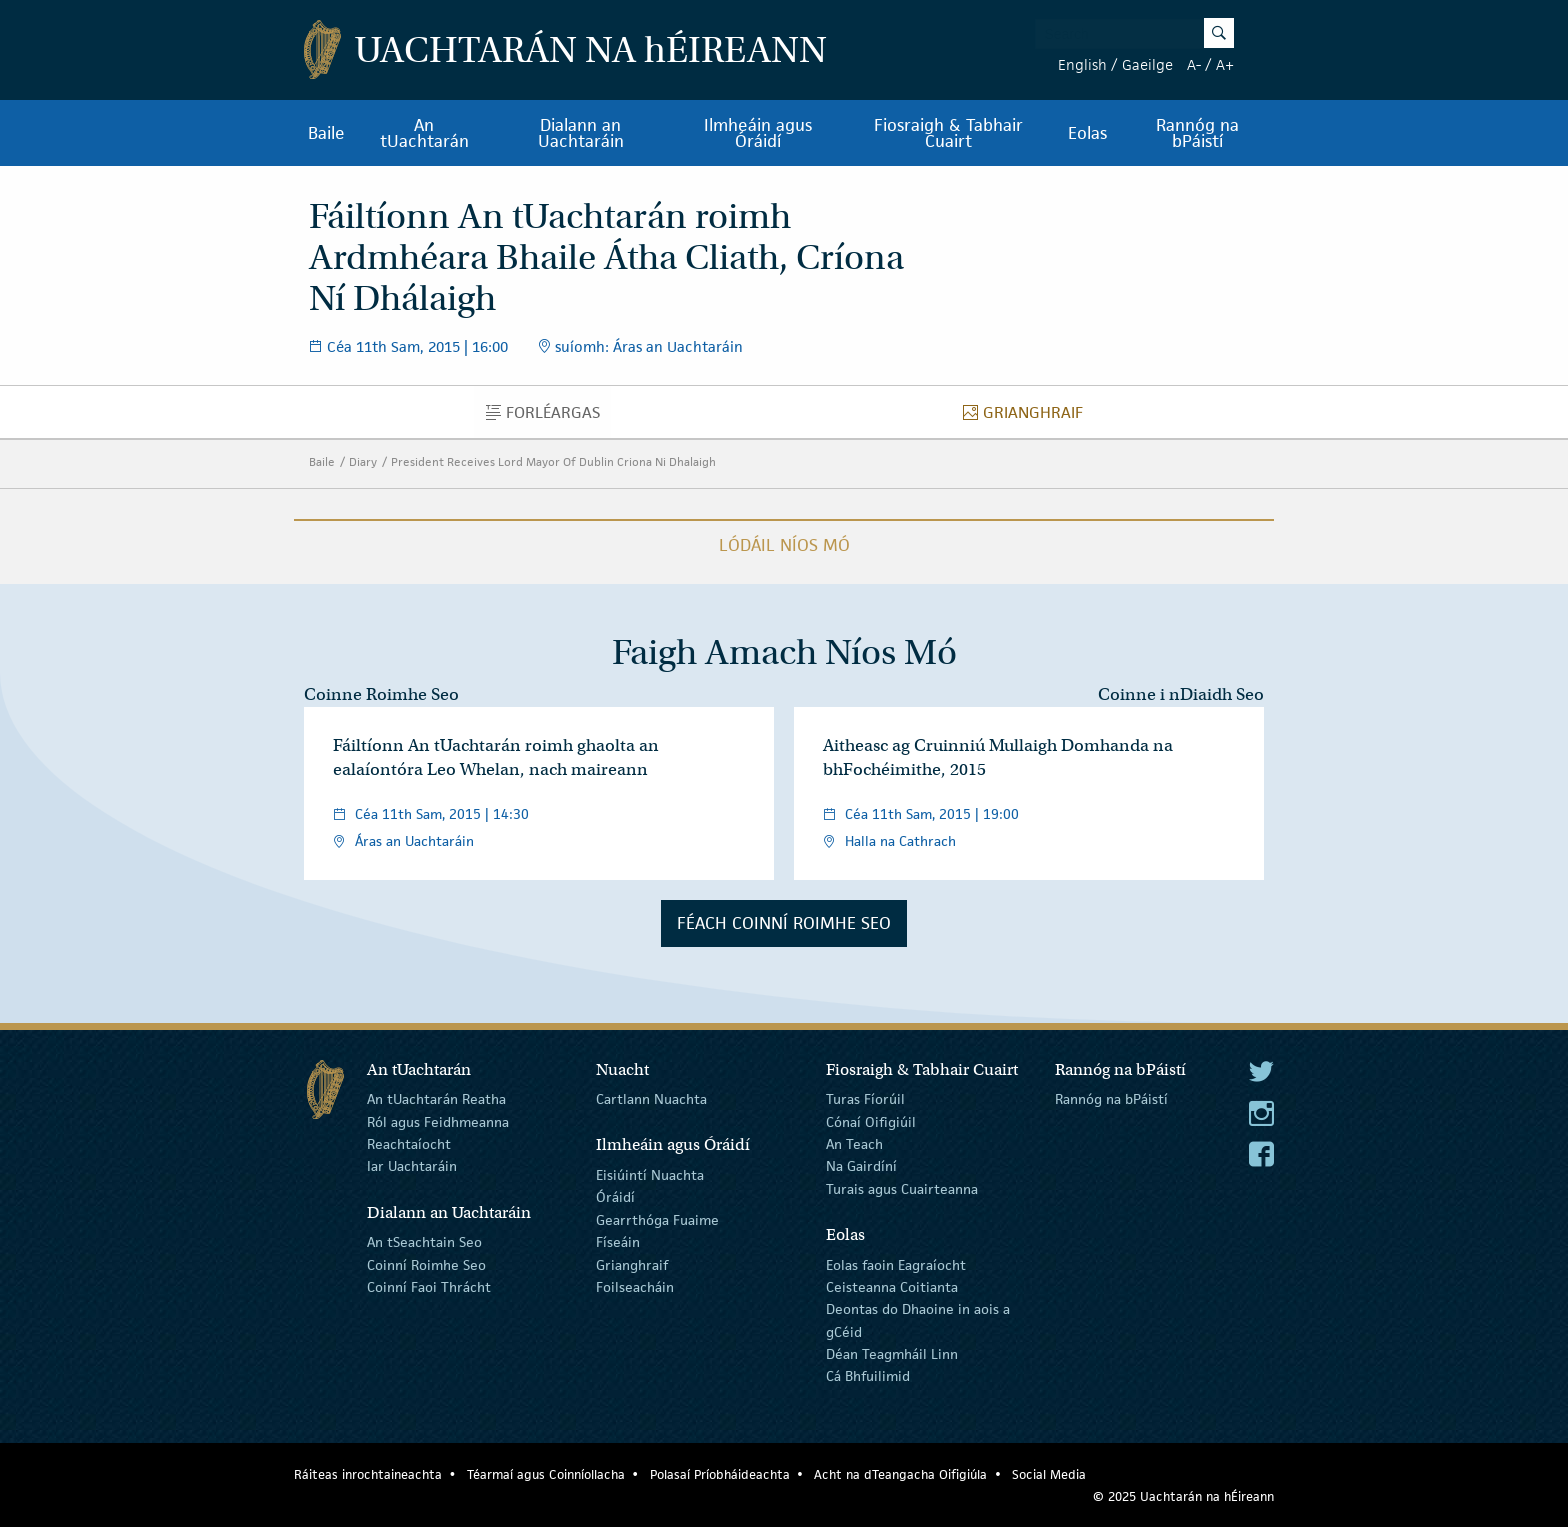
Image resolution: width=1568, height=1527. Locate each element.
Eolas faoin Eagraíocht (896, 1264)
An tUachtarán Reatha (436, 1099)
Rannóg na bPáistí (1197, 133)
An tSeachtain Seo (424, 1242)
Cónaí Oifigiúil (871, 1121)
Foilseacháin (635, 1287)
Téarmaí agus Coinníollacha (546, 1474)
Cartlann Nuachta (651, 1099)
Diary (363, 461)
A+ (1225, 64)
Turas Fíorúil (865, 1099)
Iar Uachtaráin (412, 1166)
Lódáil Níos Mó (784, 545)
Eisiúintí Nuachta (650, 1175)
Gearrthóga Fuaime (657, 1220)
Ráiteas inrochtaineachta (368, 1474)
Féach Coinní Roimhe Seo (784, 923)
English (1082, 64)
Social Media (1049, 1474)
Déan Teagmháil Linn (892, 1354)
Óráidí (615, 1197)
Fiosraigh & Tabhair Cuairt (948, 133)
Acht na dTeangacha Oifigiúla (900, 1474)
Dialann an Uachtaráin (581, 133)
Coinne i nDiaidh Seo (1181, 694)
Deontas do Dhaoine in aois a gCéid (918, 1320)
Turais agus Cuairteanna (902, 1189)
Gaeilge (1147, 64)
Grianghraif (1028, 417)
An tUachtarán (424, 133)
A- (1194, 64)
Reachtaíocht (409, 1144)
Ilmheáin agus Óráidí (758, 133)
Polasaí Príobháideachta (720, 1474)
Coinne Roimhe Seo (381, 694)
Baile (326, 133)
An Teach (854, 1144)
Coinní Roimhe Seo (426, 1264)
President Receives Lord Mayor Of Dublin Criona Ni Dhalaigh (553, 461)
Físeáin (618, 1242)
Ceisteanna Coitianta (892, 1287)
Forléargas (548, 417)
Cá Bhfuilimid (868, 1376)
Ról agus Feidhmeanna (438, 1121)
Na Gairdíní (861, 1166)
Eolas (1087, 133)
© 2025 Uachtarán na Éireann (1183, 1496)
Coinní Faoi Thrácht (429, 1287)
